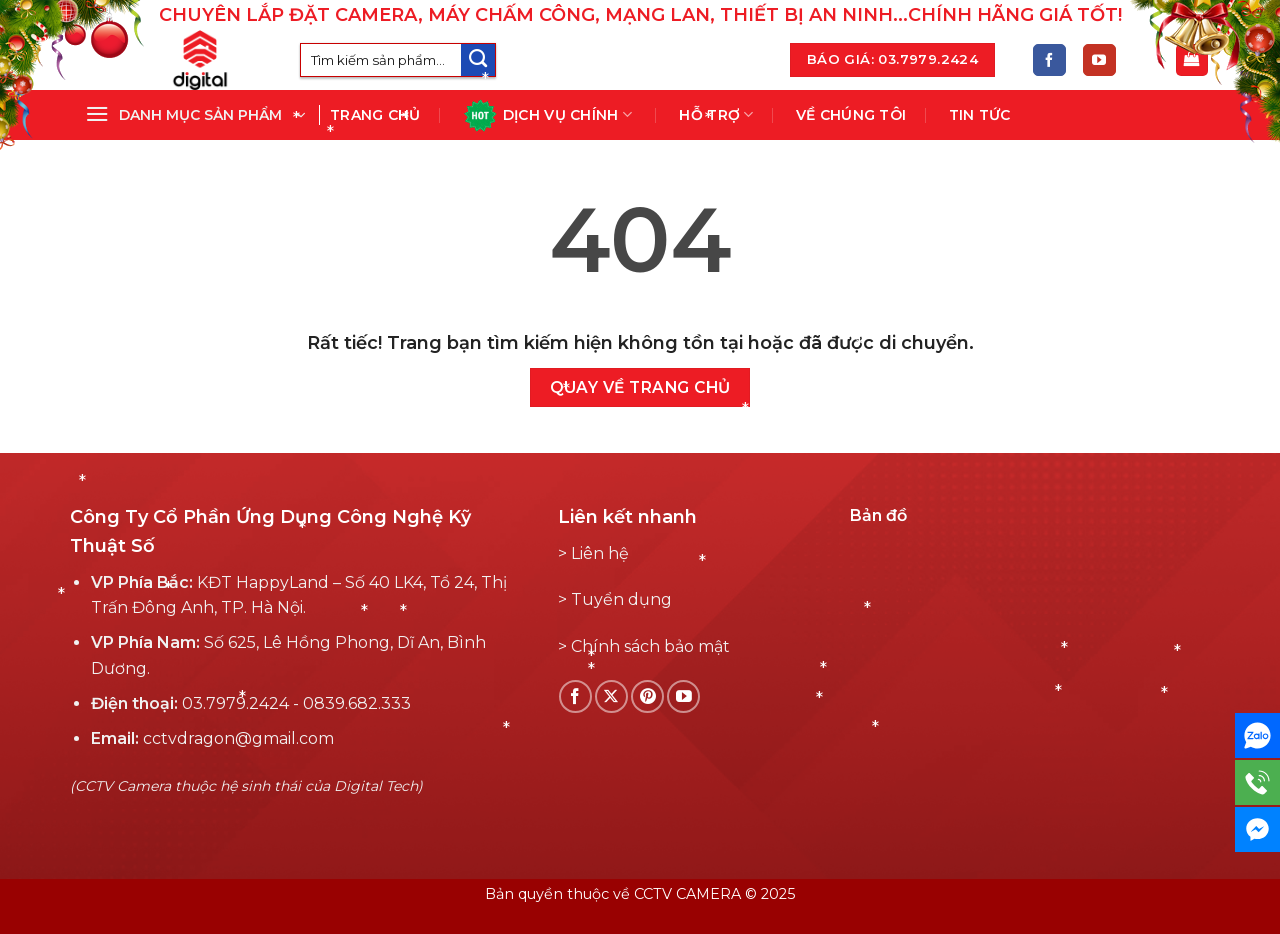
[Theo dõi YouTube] (1099, 60)
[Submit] (478, 60)
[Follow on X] (611, 696)
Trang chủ (375, 115)
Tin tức (980, 115)
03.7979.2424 (235, 703)
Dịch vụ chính (547, 115)
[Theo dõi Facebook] (1049, 60)
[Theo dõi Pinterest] (647, 696)
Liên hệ (600, 553)
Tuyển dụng (621, 599)
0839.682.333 (357, 703)
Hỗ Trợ (716, 114)
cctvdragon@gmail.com (238, 738)
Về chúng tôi (851, 115)
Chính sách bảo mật (650, 646)
